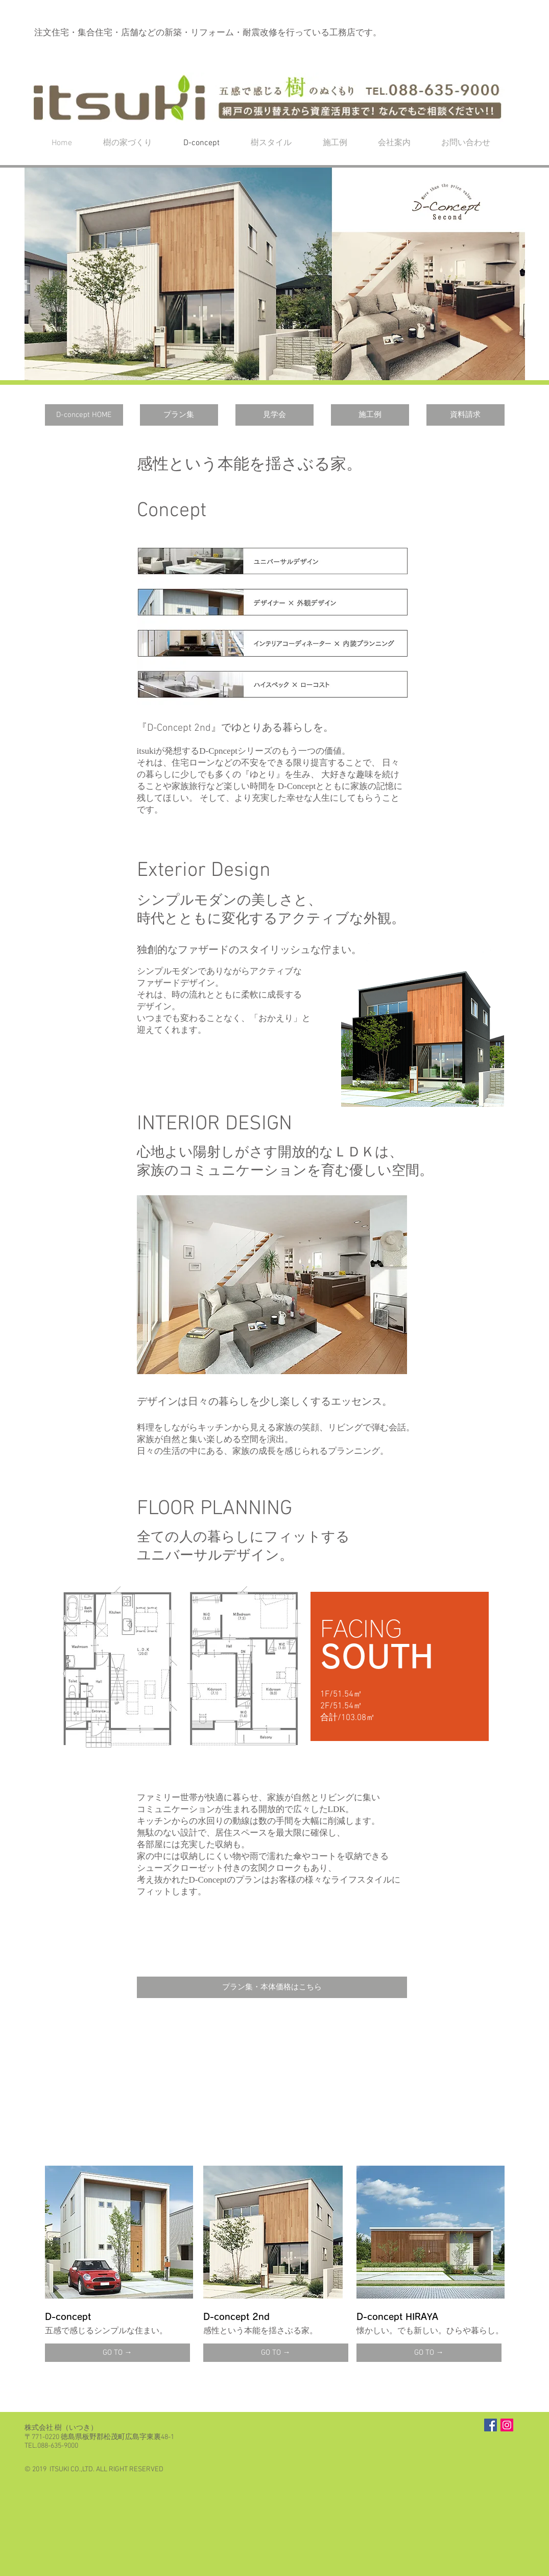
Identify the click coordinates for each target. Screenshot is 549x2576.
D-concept (68, 2316)
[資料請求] (465, 415)
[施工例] (370, 415)
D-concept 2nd (236, 2316)
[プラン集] (179, 415)
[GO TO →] (117, 2352)
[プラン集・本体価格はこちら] (272, 1987)
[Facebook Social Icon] (490, 2425)
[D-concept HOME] (84, 415)
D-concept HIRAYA (397, 2316)
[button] (275, 274)
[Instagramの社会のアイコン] (506, 2425)
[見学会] (274, 415)
